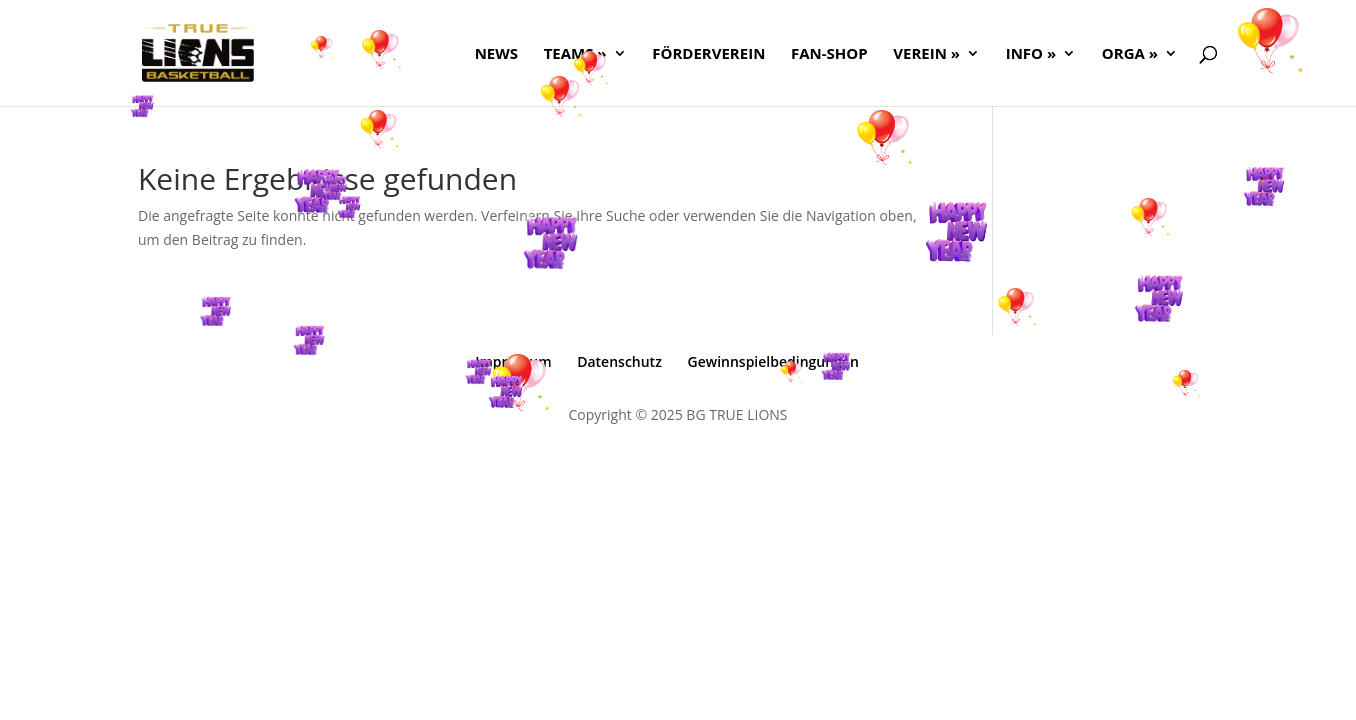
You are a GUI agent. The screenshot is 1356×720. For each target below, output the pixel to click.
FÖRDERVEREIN (708, 54)
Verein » (926, 54)
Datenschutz (619, 361)
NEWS (496, 54)
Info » (1031, 54)
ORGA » (1130, 54)
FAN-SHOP (829, 54)
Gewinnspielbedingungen (773, 361)
